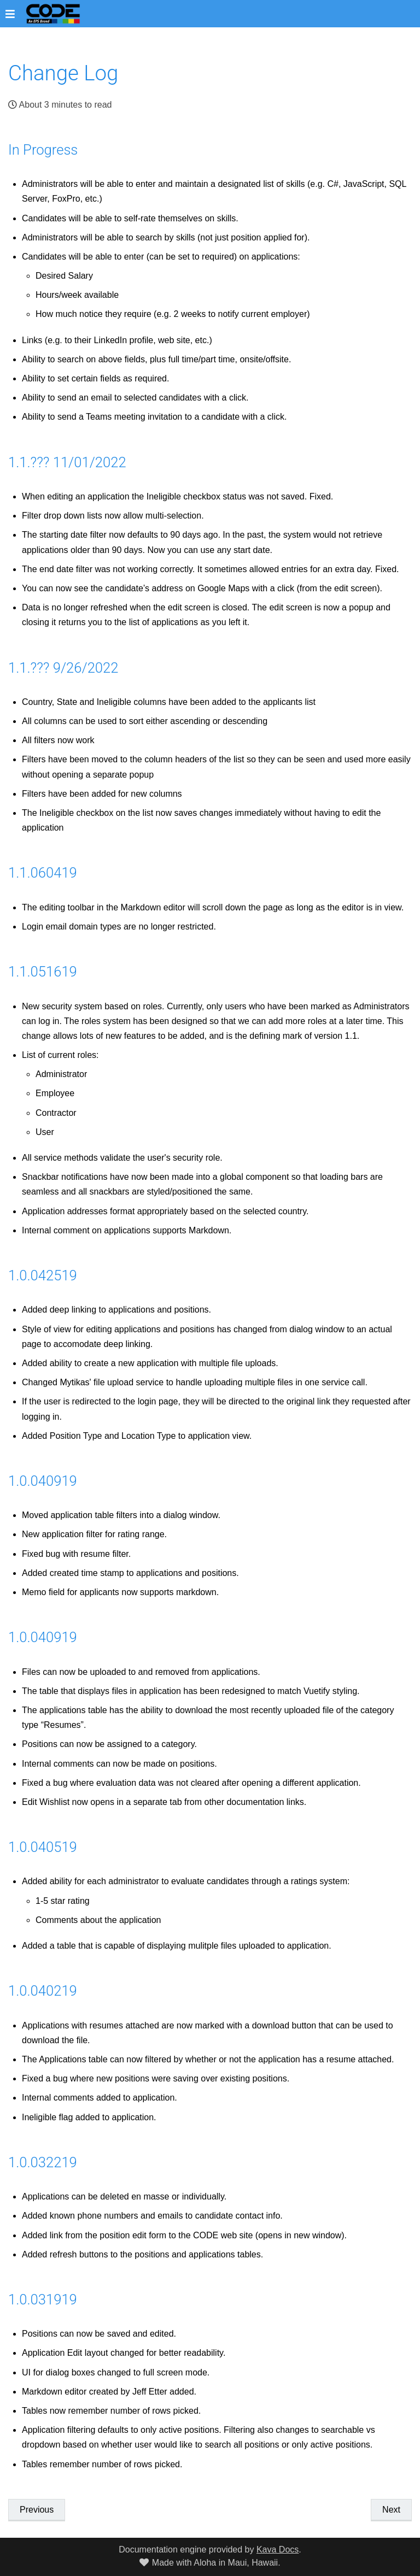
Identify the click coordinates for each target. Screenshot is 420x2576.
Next (391, 2509)
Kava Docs (277, 2549)
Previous (37, 2509)
